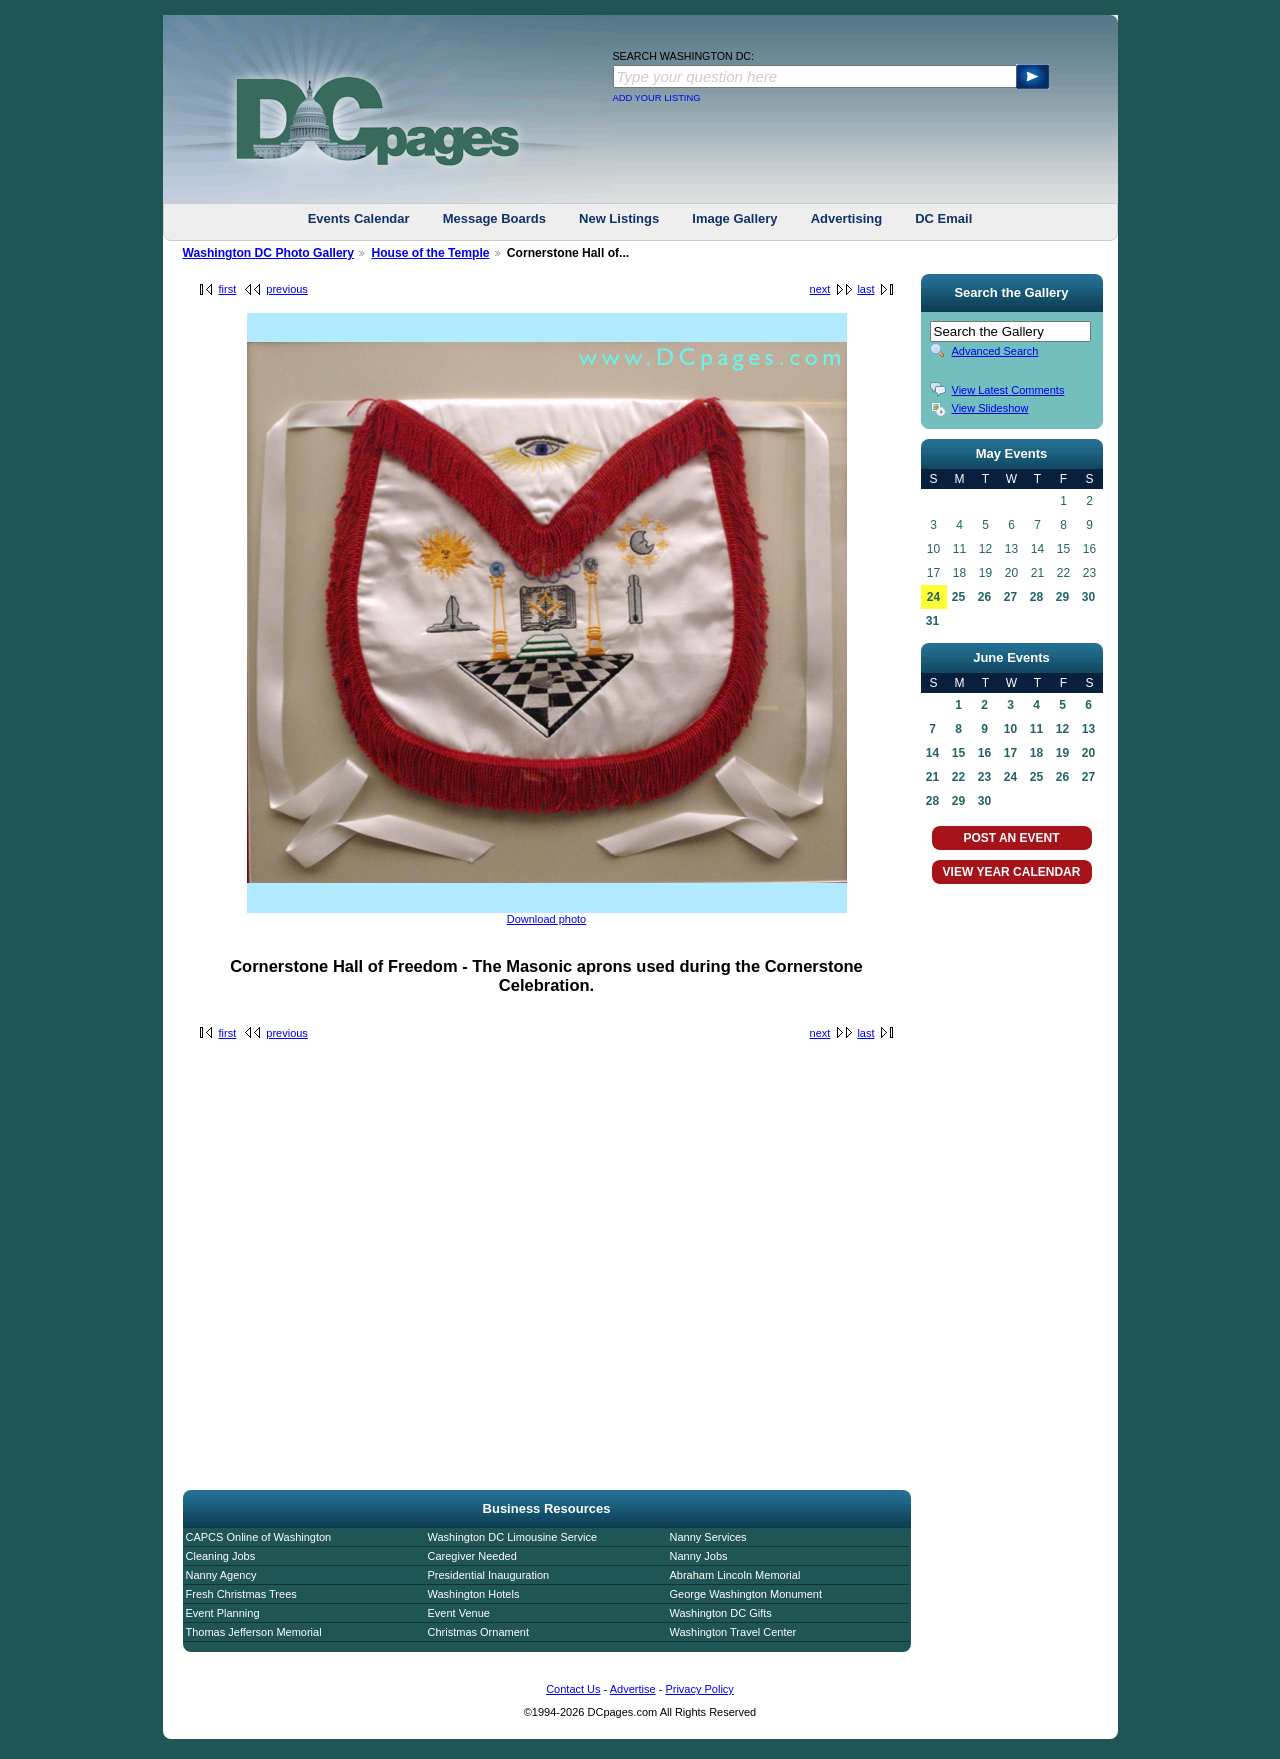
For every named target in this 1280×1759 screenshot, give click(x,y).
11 (1036, 729)
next (820, 289)
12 (1062, 729)
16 (984, 753)
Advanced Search (995, 351)
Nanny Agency (221, 1575)
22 (958, 777)
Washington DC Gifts (721, 1613)
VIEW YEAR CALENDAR (1012, 872)
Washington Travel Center (733, 1632)
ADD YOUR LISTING (657, 98)
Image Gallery (734, 218)
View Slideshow (990, 408)
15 (958, 753)
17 (1010, 753)
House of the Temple (430, 253)
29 (1062, 597)
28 (1036, 597)
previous (287, 289)
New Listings (619, 218)
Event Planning (223, 1613)
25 (958, 597)
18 (1036, 753)
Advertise (633, 1689)
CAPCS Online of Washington (259, 1537)
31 (932, 621)
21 (932, 777)
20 (1088, 753)
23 (984, 777)
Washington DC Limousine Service (513, 1537)
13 (1088, 729)
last (865, 289)
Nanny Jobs (699, 1556)
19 (1062, 753)
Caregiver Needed (472, 1556)
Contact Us (573, 1689)
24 (933, 597)
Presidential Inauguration (489, 1575)
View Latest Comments (1008, 390)
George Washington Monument (746, 1594)
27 (1010, 597)
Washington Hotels (474, 1594)
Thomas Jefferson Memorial (254, 1632)
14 (932, 753)
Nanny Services (708, 1537)
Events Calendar (359, 218)
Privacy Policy (699, 1689)
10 (1010, 729)
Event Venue (459, 1613)
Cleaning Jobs (221, 1556)
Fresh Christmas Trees (241, 1594)
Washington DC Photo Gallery (269, 253)
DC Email (943, 218)
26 (984, 597)
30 (1088, 597)
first (228, 289)
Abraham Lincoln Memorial (735, 1575)
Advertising (847, 218)
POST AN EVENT (1011, 838)
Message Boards (494, 218)
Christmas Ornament (478, 1632)
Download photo (547, 919)
